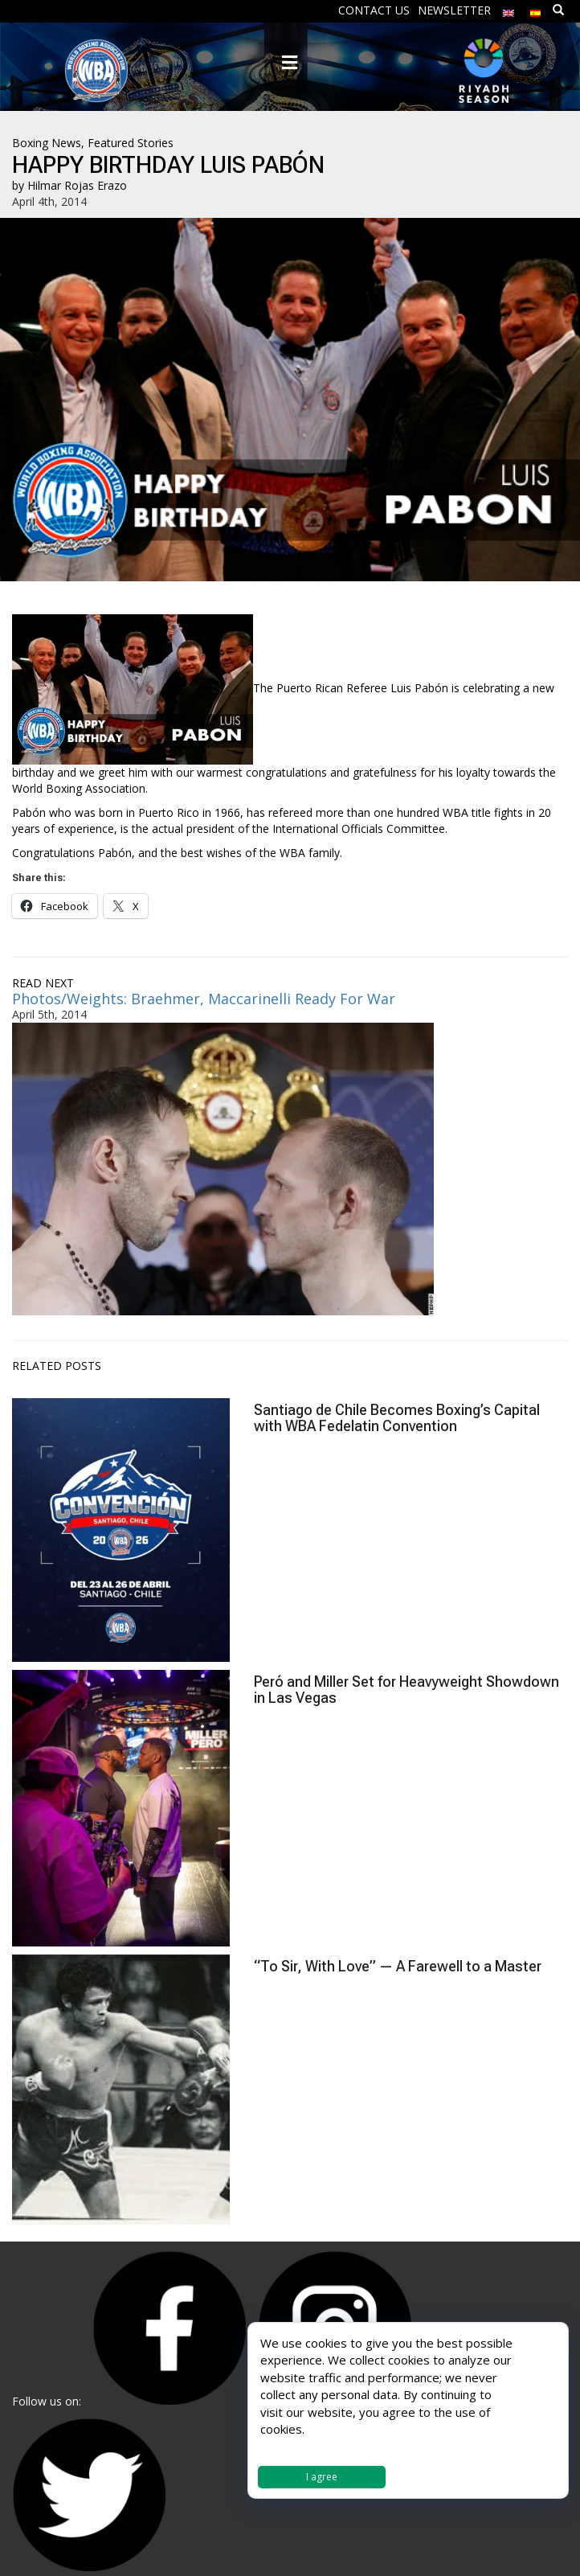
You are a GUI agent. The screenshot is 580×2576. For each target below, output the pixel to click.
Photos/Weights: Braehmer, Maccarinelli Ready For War (203, 998)
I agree (321, 2477)
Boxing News (46, 142)
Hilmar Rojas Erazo (77, 185)
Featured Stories (131, 142)
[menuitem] (508, 9)
